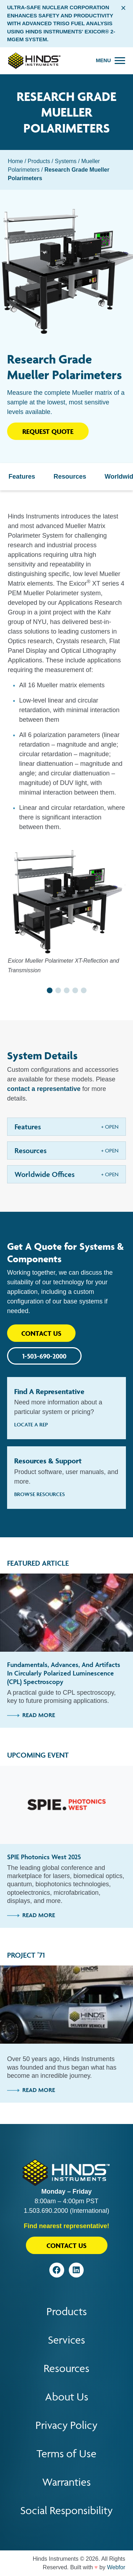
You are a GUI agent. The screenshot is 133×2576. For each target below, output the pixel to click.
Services (66, 2339)
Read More (31, 1715)
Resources (70, 476)
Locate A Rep (31, 1424)
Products (39, 161)
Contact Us (41, 1333)
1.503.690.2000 (46, 2210)
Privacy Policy (66, 2425)
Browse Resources (39, 1494)
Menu (103, 60)
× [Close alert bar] (123, 8)
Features (22, 476)
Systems (66, 161)
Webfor (116, 2567)
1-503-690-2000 (44, 1356)
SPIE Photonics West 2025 (44, 1856)
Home (15, 161)
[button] (49, 990)
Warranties (66, 2482)
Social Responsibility (66, 2510)
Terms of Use (66, 2453)
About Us (66, 2396)
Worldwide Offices (44, 1174)
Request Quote (47, 431)
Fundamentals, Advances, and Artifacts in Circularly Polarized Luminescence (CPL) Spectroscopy (63, 1673)
